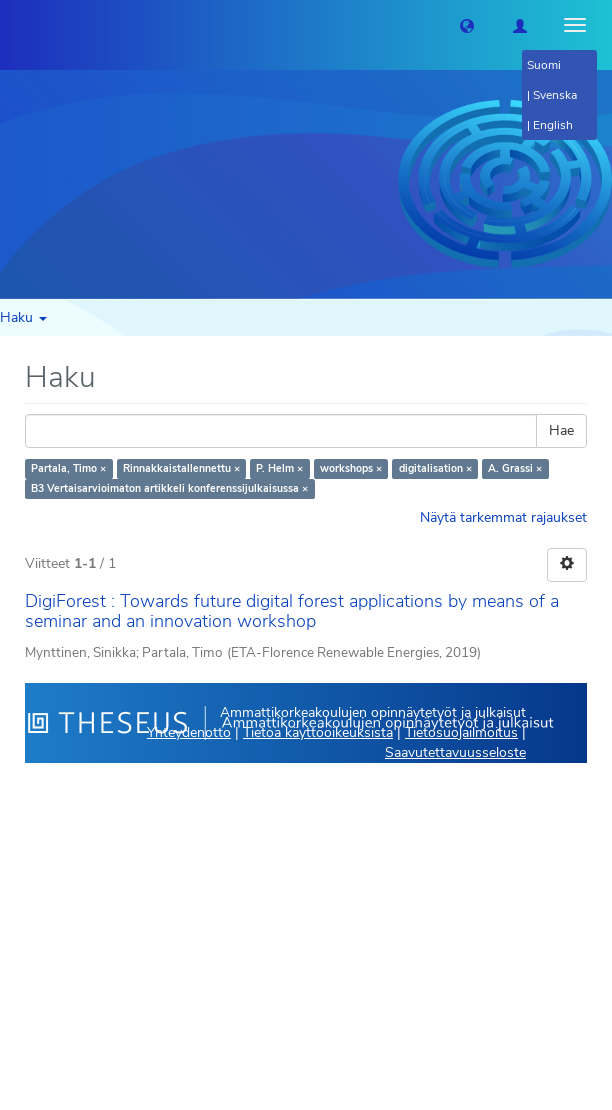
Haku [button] (23, 317)
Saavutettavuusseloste (455, 752)
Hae (561, 430)
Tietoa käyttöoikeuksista (318, 732)
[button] (467, 25)
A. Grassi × (515, 468)
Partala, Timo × (68, 468)
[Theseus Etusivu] (15, 25)
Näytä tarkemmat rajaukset (503, 517)
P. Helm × (279, 468)
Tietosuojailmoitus (461, 732)
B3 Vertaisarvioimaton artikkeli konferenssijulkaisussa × (169, 488)
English (553, 125)
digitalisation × (435, 468)
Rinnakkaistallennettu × (181, 468)
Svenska (555, 95)
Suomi (544, 65)
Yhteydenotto (189, 732)
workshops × (351, 468)
